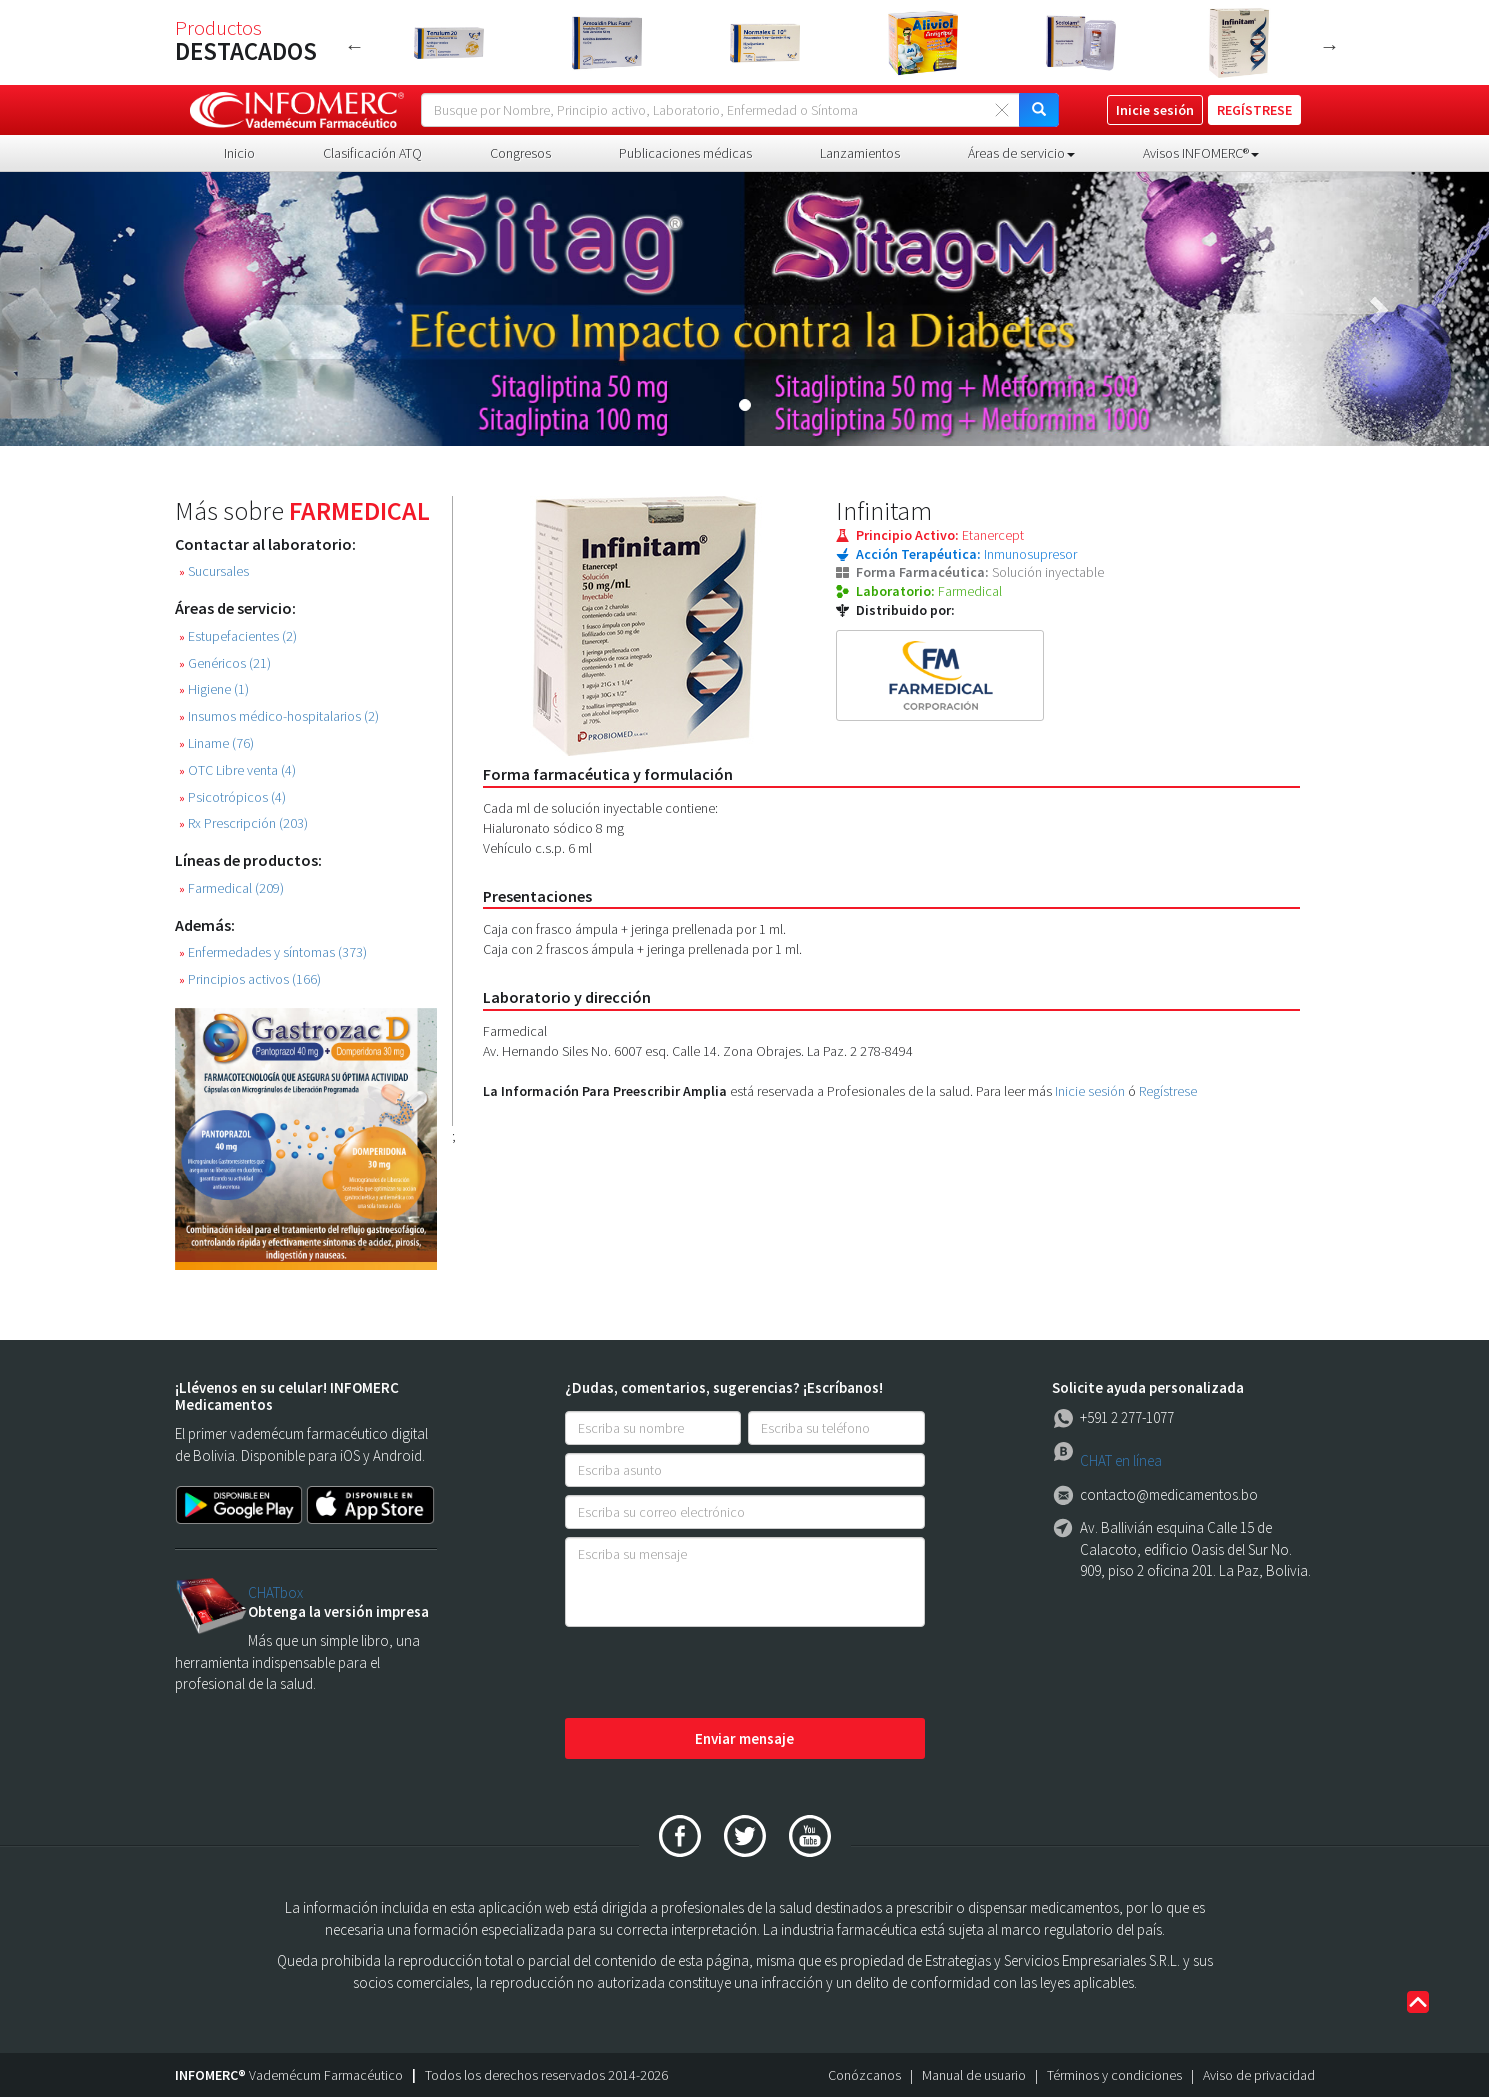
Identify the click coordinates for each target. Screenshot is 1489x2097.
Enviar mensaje (744, 1738)
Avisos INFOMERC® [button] (1201, 153)
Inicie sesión (1090, 1091)
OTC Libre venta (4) (237, 770)
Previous (355, 46)
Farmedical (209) (231, 888)
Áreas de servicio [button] (1021, 153)
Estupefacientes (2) (238, 636)
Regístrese (1168, 1091)
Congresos (520, 153)
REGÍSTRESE (1254, 110)
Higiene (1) (214, 689)
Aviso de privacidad (1259, 2075)
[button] (111, 309)
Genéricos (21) (225, 663)
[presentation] (717, 1674)
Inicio (239, 153)
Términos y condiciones (1114, 2075)
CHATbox (275, 1592)
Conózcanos (864, 2075)
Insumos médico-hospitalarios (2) (279, 716)
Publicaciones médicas (685, 153)
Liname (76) (216, 743)
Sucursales (214, 571)
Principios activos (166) (250, 979)
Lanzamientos (860, 153)
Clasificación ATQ (372, 153)
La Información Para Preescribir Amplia (605, 1091)
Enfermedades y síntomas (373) (273, 952)
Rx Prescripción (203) (243, 823)
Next (1330, 46)
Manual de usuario (974, 2075)
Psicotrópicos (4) (232, 797)
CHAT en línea (1121, 1460)
